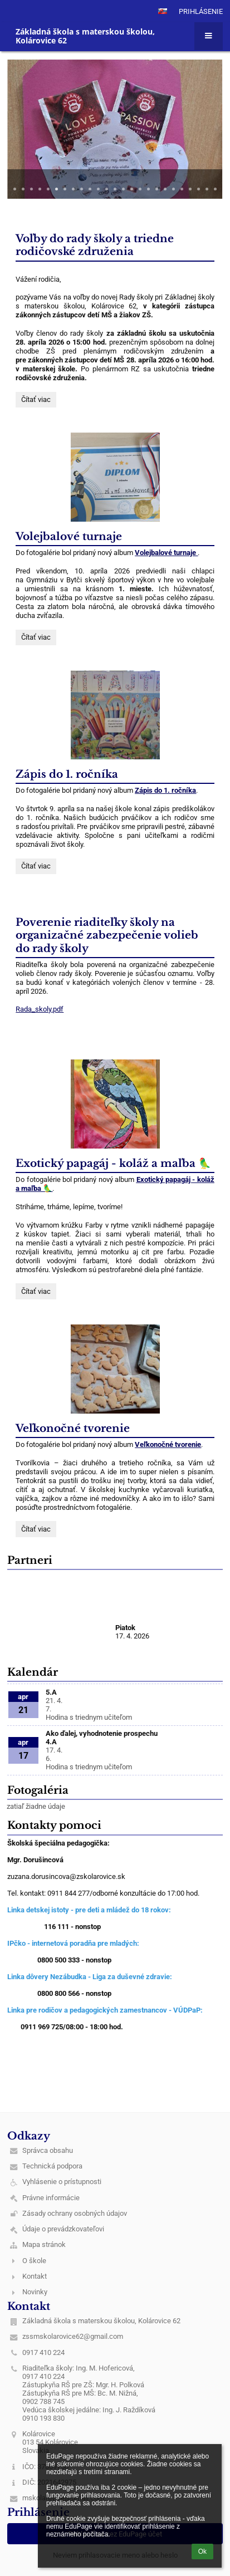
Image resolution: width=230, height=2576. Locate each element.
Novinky (34, 2292)
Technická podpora (52, 2166)
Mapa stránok (44, 2244)
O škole (34, 2260)
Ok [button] (202, 2551)
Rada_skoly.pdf (39, 1009)
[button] (162, 11)
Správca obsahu (47, 2150)
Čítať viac (38, 401)
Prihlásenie (201, 11)
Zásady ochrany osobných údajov (74, 2213)
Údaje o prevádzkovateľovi (63, 2229)
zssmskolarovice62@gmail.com (72, 2336)
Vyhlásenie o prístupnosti (61, 2181)
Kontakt (34, 2276)
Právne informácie (51, 2198)
